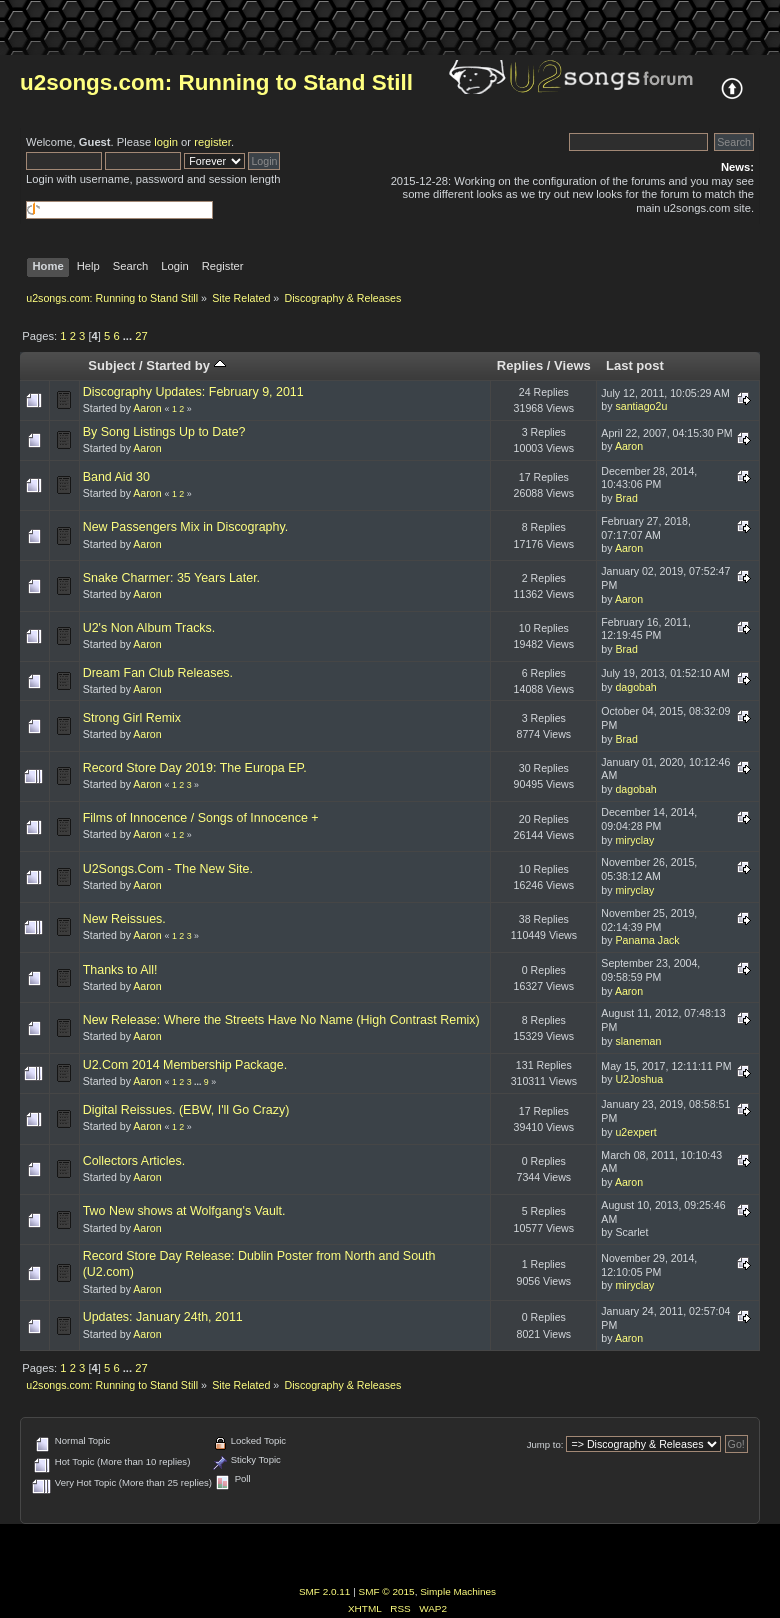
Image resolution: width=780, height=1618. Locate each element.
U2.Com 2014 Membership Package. (185, 1065)
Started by (185, 365)
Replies (520, 365)
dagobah (635, 687)
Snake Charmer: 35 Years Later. (171, 578)
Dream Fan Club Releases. (158, 673)
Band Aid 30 (116, 477)
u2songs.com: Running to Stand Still (216, 82)
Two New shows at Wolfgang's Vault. (184, 1211)
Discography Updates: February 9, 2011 (193, 392)
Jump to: (545, 1444)
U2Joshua (639, 1079)
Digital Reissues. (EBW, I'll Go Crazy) (186, 1110)
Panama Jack (647, 940)
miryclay (634, 840)
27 (141, 336)
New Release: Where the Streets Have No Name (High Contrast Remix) (281, 1020)
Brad (626, 498)
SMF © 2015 (387, 1591)
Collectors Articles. (134, 1161)
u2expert (635, 1132)
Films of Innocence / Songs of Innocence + (201, 818)
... (129, 336)
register (212, 142)
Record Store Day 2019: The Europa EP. (195, 768)
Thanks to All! (120, 970)
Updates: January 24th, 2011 (163, 1317)
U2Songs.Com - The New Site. (168, 869)
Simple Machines (458, 1591)
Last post (635, 365)
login (166, 142)
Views (572, 365)
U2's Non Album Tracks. (149, 628)
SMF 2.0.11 (325, 1591)
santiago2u (641, 406)
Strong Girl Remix (132, 718)
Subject (111, 365)
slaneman (638, 1041)
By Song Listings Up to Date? (164, 432)
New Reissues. (124, 919)
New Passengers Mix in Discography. (186, 527)
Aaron (147, 408)
